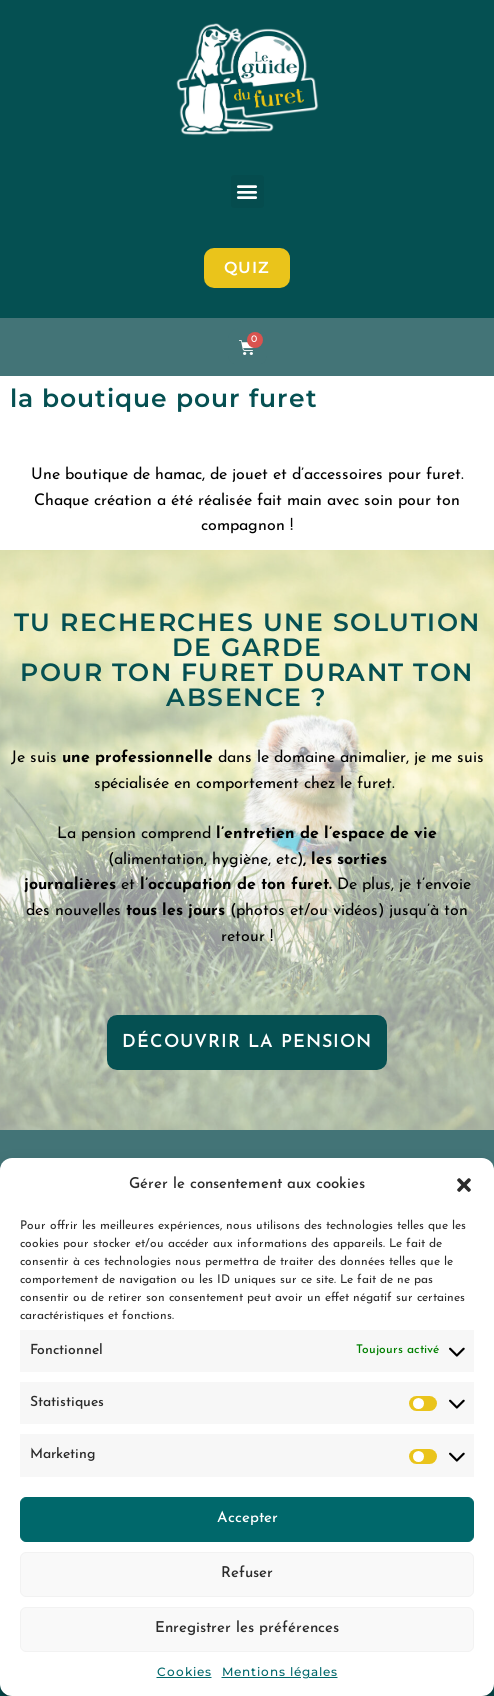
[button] (464, 1185)
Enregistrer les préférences (247, 1628)
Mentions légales (280, 1671)
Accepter (247, 1518)
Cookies (184, 1671)
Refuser (247, 1573)
